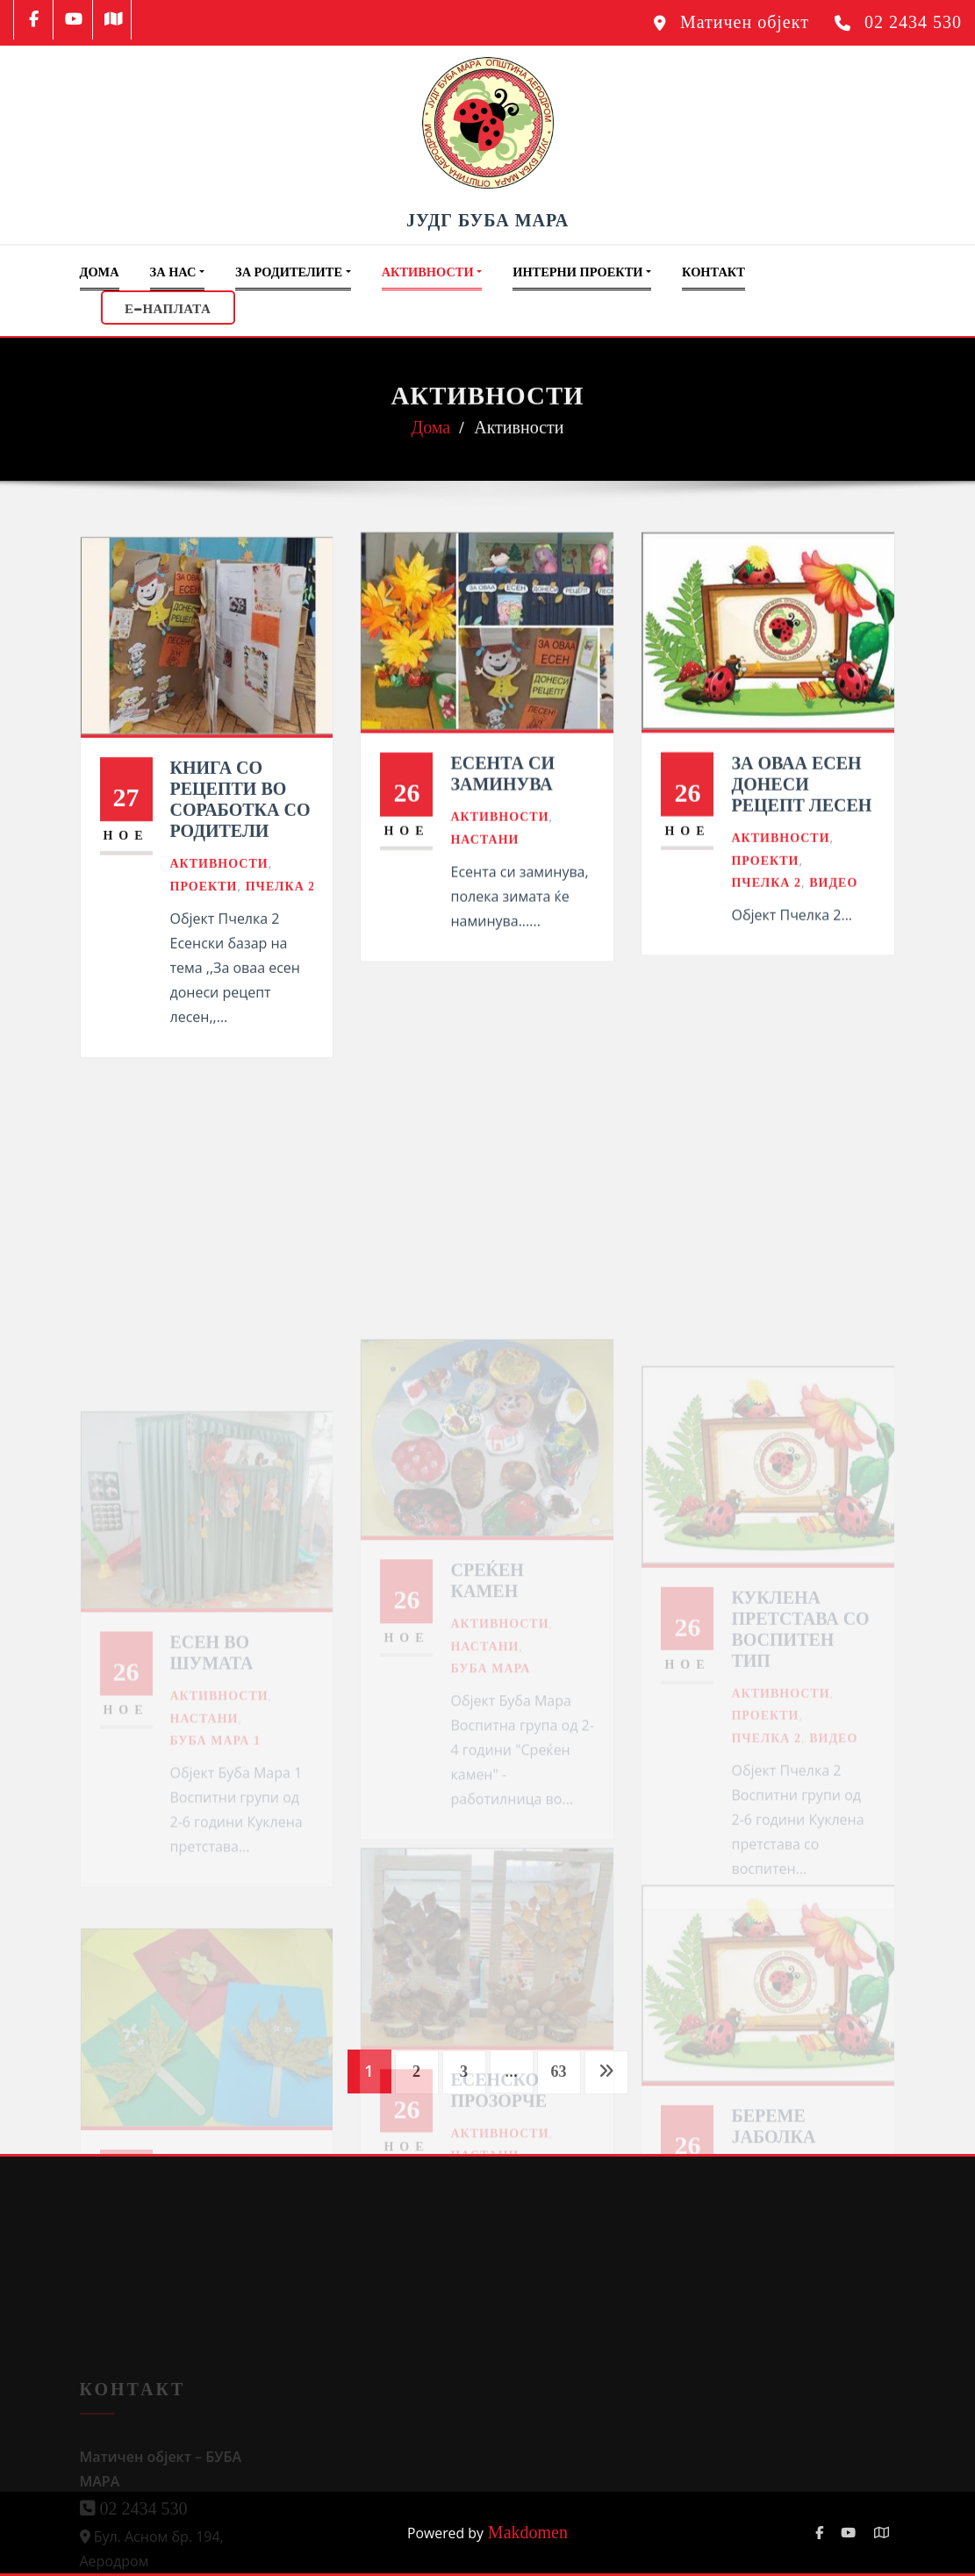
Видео (833, 937)
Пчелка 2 (281, 954)
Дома (99, 272)
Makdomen (526, 2532)
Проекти (204, 954)
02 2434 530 (913, 22)
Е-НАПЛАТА (168, 307)
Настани (484, 895)
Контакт (713, 272)
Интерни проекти (582, 272)
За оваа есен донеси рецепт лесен (801, 838)
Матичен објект (744, 22)
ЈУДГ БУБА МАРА (487, 220)
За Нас (177, 272)
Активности (432, 272)
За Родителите (293, 272)
